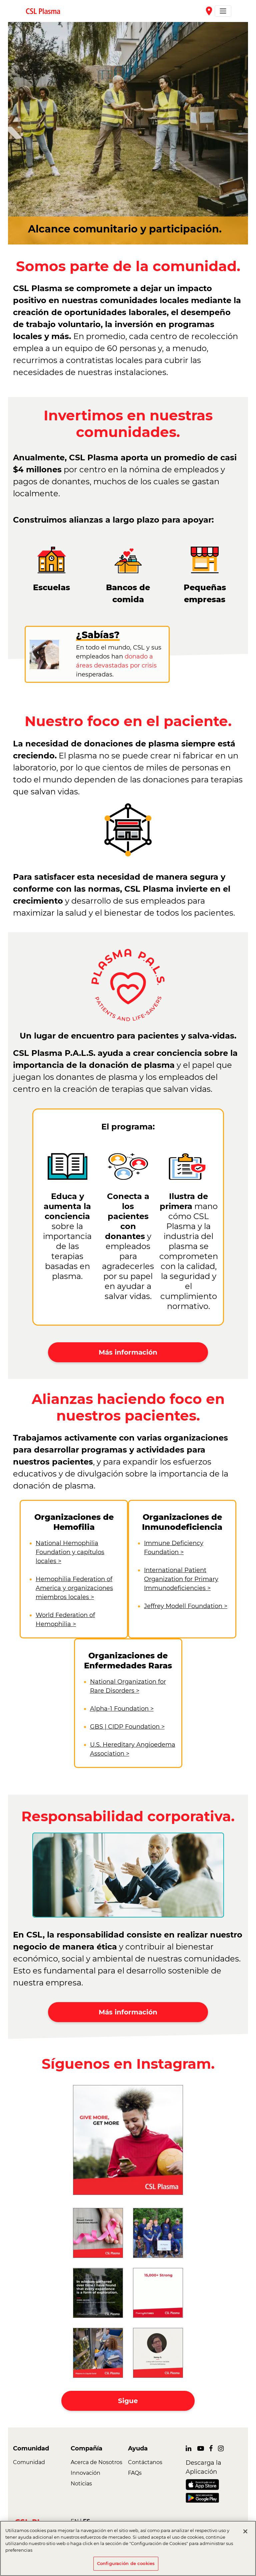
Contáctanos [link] (145, 2462)
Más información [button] (128, 1352)
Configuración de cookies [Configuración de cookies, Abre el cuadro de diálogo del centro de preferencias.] (126, 2563)
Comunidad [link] (29, 2462)
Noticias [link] (81, 2483)
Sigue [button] (128, 2401)
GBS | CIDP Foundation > (127, 1726)
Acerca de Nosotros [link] (96, 2462)
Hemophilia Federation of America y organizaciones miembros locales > (74, 1588)
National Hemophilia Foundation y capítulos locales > (70, 1552)
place (209, 11)
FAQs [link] (135, 2473)
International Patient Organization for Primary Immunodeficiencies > (181, 1579)
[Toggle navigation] (223, 11)
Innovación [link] (85, 2473)
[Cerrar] (245, 2531)
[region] (128, 2548)
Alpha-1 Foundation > (122, 1708)
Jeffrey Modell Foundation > (185, 1606)
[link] (46, 10)
